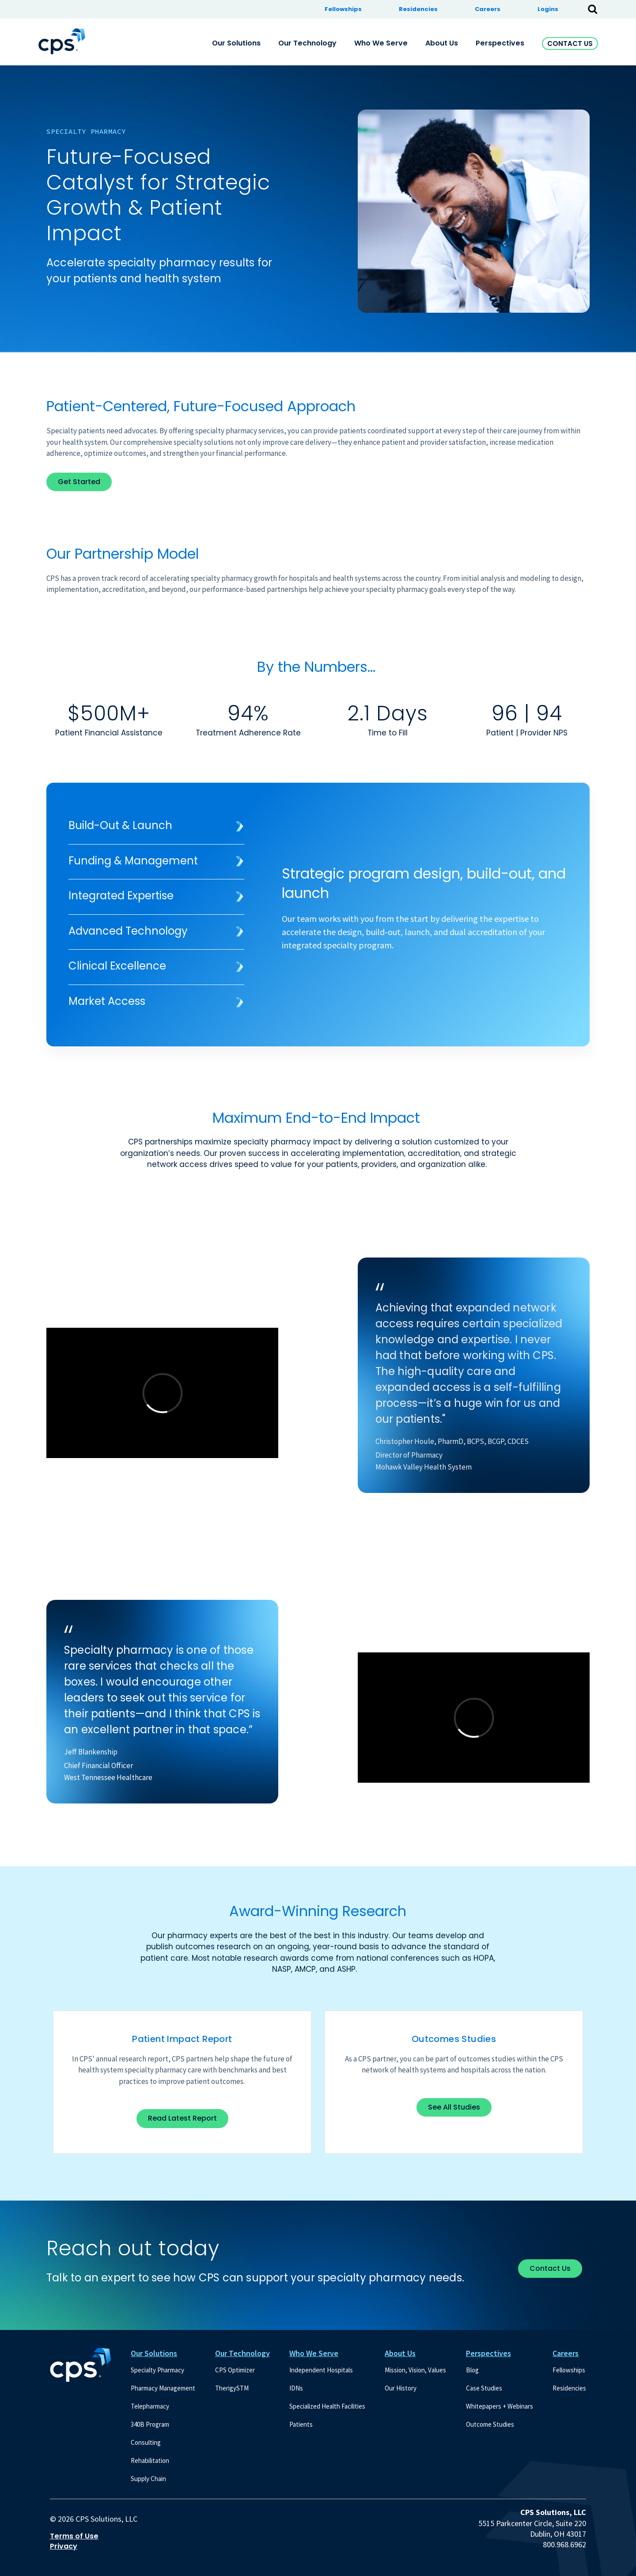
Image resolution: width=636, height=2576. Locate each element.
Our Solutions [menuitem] (236, 43)
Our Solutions (154, 2353)
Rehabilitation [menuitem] (150, 2460)
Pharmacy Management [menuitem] (163, 2388)
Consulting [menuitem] (146, 2442)
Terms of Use (74, 2536)
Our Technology (242, 2353)
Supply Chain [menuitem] (148, 2478)
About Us (400, 2353)
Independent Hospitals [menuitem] (321, 2370)
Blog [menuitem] (472, 2370)
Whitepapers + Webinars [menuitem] (499, 2406)
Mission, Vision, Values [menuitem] (415, 2370)
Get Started (79, 482)
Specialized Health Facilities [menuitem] (327, 2406)
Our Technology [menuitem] (307, 43)
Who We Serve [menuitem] (381, 43)
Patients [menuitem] (301, 2424)
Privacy (63, 2546)
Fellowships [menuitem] (343, 9)
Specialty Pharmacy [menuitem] (157, 2370)
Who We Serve (313, 2353)
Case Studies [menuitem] (484, 2388)
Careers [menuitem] (487, 9)
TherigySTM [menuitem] (232, 2388)
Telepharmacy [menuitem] (150, 2406)
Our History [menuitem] (400, 2388)
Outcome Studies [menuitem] (490, 2424)
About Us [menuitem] (441, 43)
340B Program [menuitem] (150, 2424)
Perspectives (488, 2353)
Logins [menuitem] (548, 9)
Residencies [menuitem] (418, 9)
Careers (566, 2353)
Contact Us (570, 43)
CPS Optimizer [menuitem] (235, 2370)
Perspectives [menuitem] (500, 43)
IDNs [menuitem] (296, 2388)
